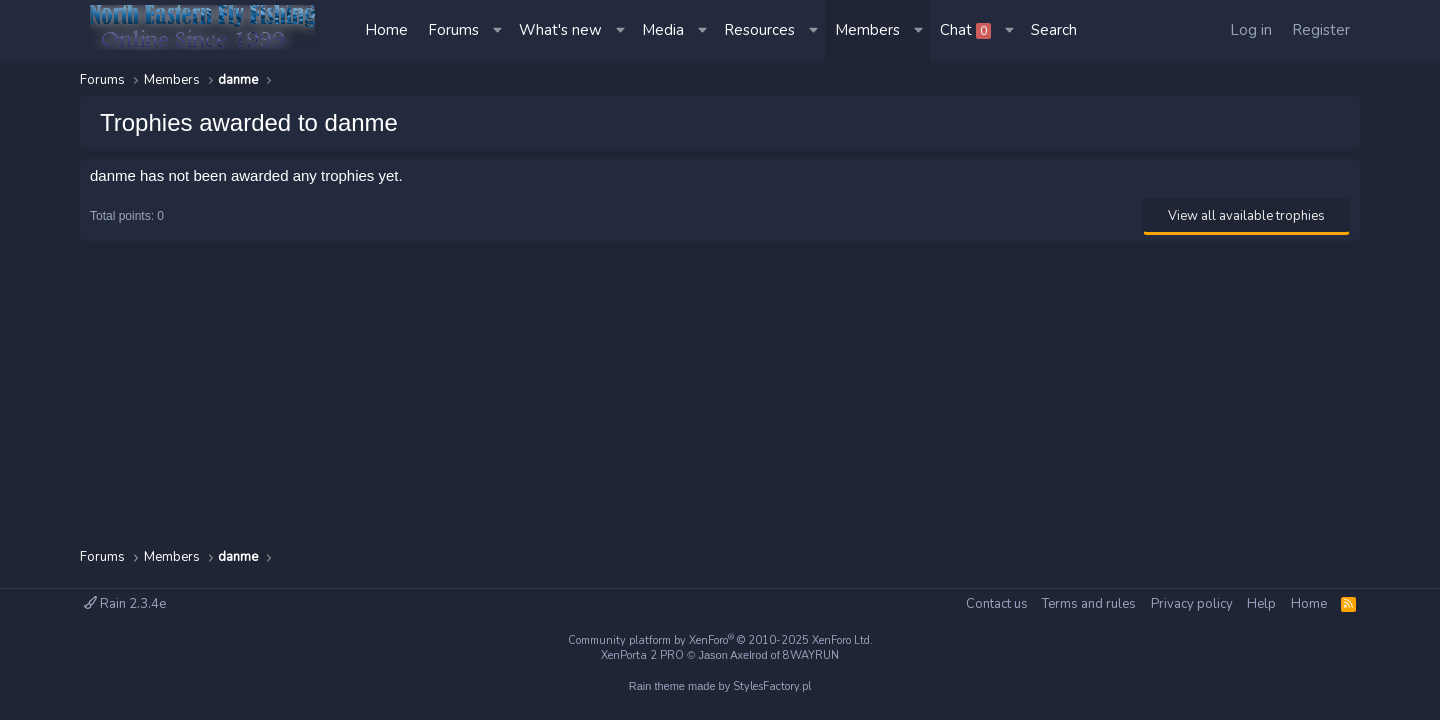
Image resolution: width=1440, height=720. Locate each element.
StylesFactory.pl (772, 686)
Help (1261, 604)
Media (663, 30)
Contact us (997, 604)
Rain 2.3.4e (125, 604)
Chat (965, 30)
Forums (453, 30)
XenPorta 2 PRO (642, 655)
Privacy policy (1192, 604)
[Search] (1054, 30)
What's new (560, 30)
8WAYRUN (811, 655)
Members (867, 30)
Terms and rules (1089, 604)
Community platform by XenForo (720, 640)
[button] (499, 30)
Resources (759, 30)
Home (386, 30)
